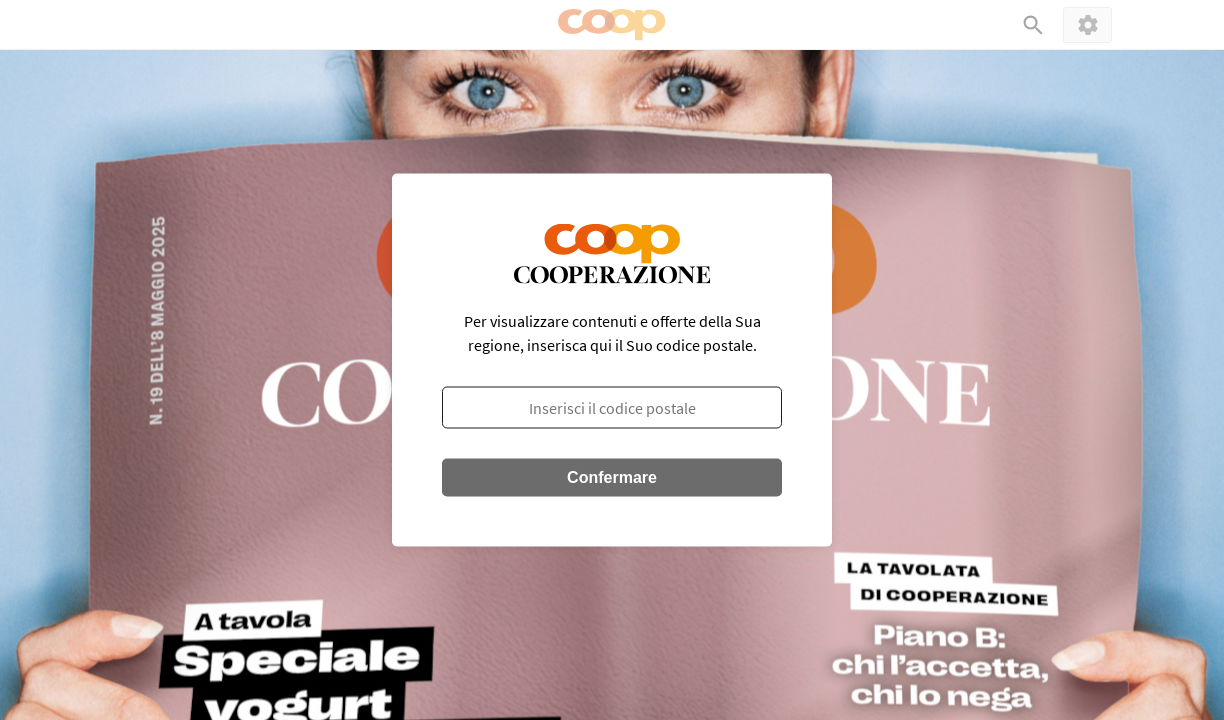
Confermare (612, 477)
